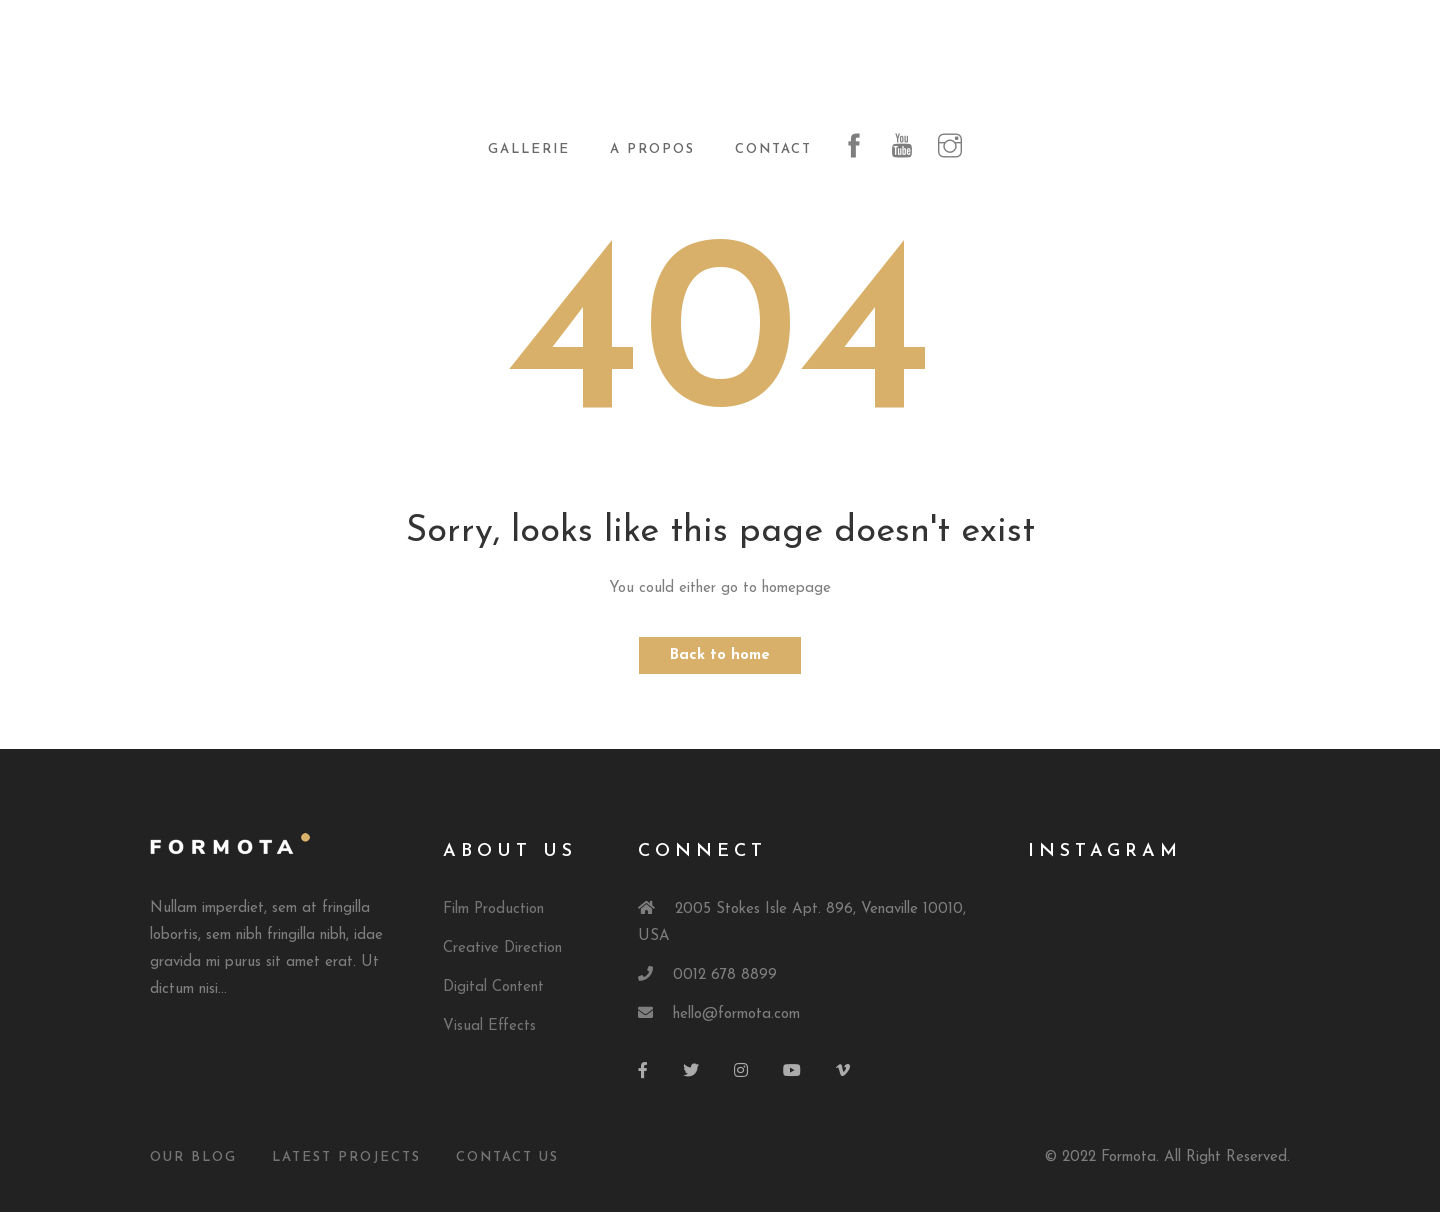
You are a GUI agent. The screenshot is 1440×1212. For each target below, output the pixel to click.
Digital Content (493, 987)
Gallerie (529, 149)
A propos (652, 149)
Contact (773, 149)
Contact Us (507, 1157)
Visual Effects (489, 1026)
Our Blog (193, 1157)
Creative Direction (502, 948)
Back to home (720, 655)
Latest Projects (346, 1157)
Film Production (493, 909)
